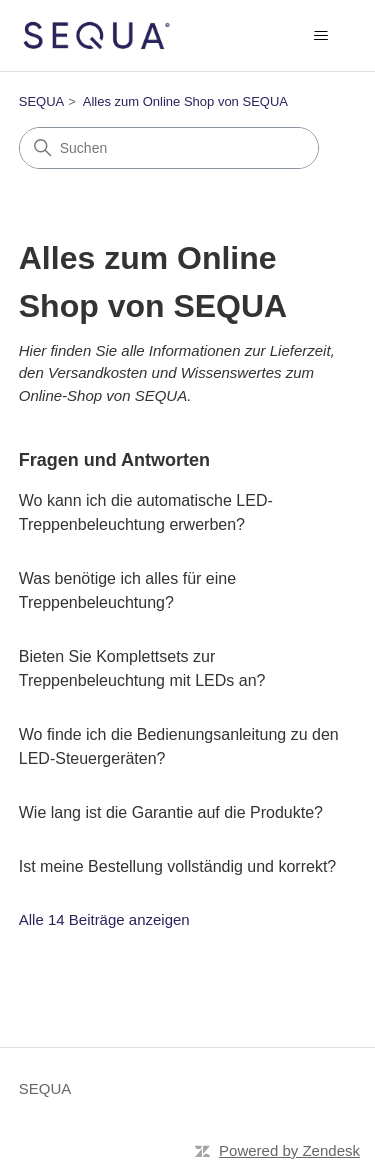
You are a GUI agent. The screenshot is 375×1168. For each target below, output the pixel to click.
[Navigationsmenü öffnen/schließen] (320, 36)
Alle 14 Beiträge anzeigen (104, 919)
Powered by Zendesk (289, 1150)
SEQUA (42, 101)
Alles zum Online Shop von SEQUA (185, 101)
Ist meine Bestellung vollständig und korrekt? (178, 866)
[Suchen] (169, 148)
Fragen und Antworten (114, 460)
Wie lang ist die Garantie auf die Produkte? (171, 812)
